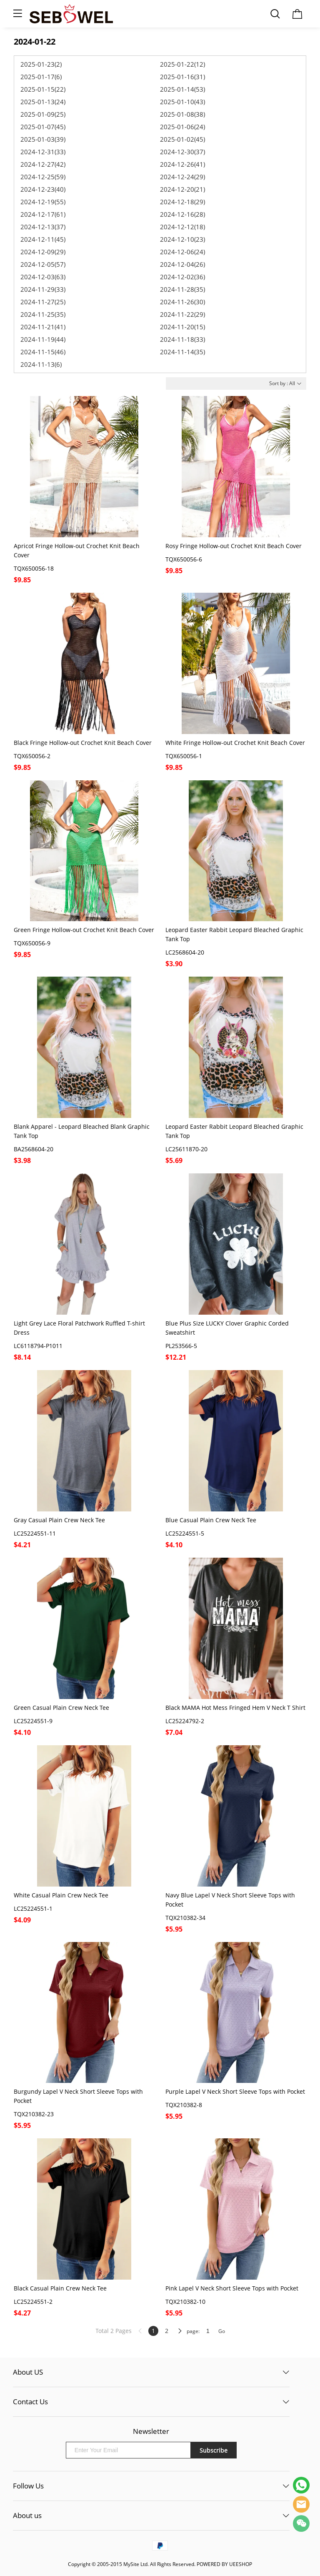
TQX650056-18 (34, 568)
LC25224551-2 (33, 2301)
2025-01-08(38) (182, 114)
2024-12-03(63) (42, 277)
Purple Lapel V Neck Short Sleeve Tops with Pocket (235, 2091)
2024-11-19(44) (42, 339)
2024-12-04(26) (182, 264)
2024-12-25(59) (42, 177)
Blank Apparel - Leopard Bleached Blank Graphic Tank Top (82, 1131)
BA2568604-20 (33, 1149)
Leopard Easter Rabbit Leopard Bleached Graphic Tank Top (234, 934)
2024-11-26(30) (182, 302)
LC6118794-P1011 (38, 1346)
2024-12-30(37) (182, 152)
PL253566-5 (181, 1346)
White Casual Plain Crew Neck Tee (61, 1895)
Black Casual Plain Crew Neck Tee (60, 2288)
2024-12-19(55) (42, 202)
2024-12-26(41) (182, 164)
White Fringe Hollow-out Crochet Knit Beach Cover (235, 743)
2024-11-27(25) (42, 302)
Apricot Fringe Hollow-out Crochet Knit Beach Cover (77, 550)
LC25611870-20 (186, 1149)
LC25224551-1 (33, 1908)
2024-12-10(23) (182, 239)
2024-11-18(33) (182, 339)
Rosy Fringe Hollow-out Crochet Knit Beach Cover (233, 546)
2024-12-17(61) (42, 214)
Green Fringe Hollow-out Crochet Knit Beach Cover (84, 930)
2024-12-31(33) (42, 152)
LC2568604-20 (184, 952)
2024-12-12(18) (182, 227)
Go (221, 2331)
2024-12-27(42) (42, 164)
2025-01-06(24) (182, 127)
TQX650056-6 (183, 559)
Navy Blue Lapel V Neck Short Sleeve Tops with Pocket (230, 1899)
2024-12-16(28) (182, 214)
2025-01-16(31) (182, 77)
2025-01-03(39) (42, 139)
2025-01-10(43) (182, 102)
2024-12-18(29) (182, 202)
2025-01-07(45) (42, 127)
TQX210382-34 (185, 1918)
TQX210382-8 (183, 2105)
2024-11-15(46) (42, 352)
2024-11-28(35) (182, 289)
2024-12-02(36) (182, 277)
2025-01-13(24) (42, 102)
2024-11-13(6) (41, 364)
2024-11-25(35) (42, 314)
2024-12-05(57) (42, 264)
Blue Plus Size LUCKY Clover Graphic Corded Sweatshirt (227, 1327)
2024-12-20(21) (182, 189)
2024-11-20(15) (182, 327)
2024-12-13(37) (42, 227)
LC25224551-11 (35, 1533)
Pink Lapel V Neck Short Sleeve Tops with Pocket (231, 2288)
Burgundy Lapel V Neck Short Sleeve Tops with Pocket (78, 2096)
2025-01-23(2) (41, 64)
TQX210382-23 (34, 2114)
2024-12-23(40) (42, 189)
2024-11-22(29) (182, 314)
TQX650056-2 (32, 756)
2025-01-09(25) (42, 114)
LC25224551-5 (184, 1533)
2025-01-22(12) (182, 64)
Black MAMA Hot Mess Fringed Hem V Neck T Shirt (235, 1707)
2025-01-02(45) (182, 139)
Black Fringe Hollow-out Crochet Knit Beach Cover (83, 743)
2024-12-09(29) (42, 252)
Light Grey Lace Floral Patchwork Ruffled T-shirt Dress (79, 1327)
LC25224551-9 (33, 1721)
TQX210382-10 (185, 2301)
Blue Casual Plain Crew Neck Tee (210, 1520)
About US (28, 2372)
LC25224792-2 (184, 1721)
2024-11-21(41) (42, 327)
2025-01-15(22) (42, 89)
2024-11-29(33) (42, 289)
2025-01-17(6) (41, 77)
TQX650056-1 (183, 756)
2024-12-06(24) (182, 252)
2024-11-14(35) (182, 352)
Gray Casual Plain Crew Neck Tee (59, 1520)
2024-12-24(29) (182, 177)
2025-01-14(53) (182, 89)
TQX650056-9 (32, 943)
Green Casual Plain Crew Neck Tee (61, 1707)
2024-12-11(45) (42, 239)
